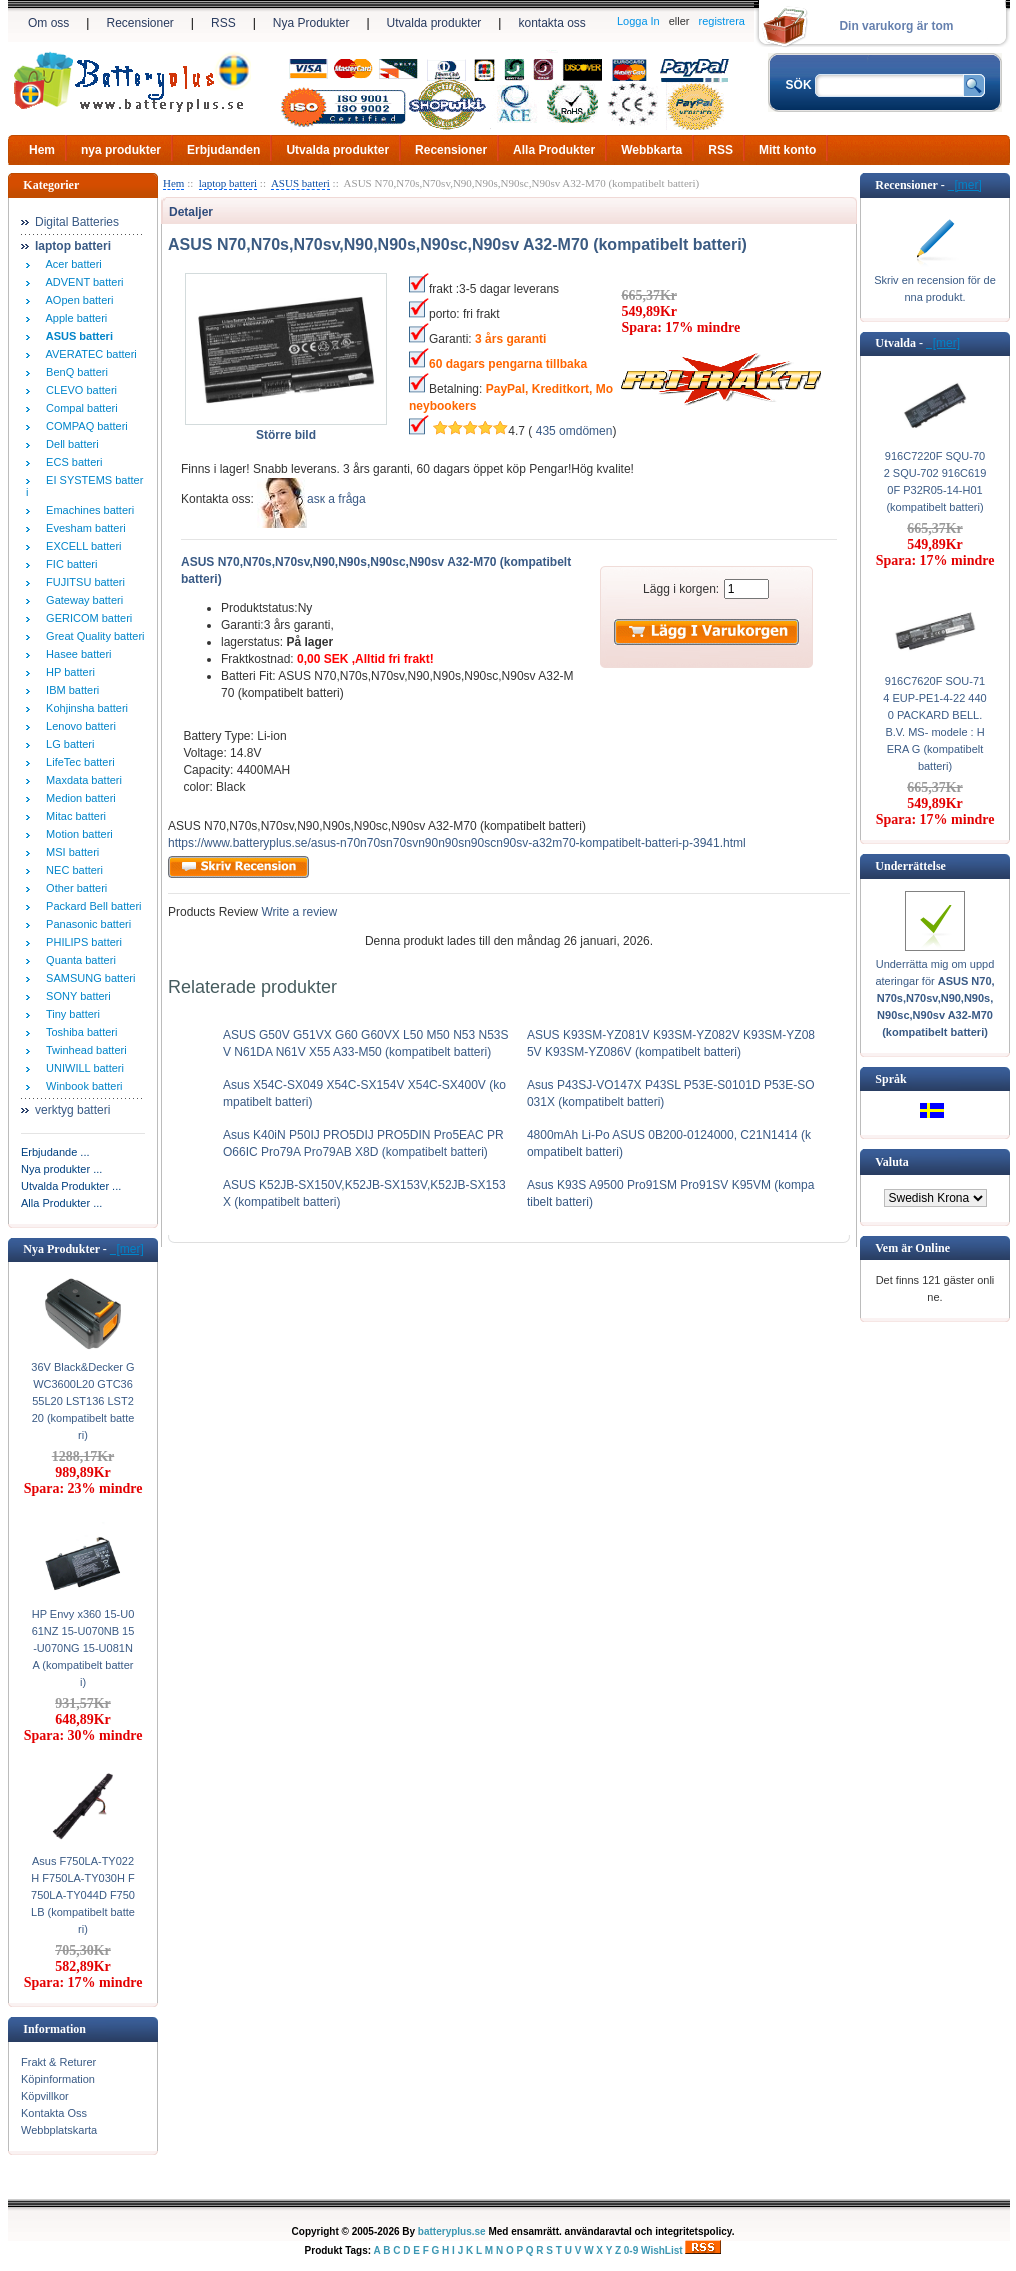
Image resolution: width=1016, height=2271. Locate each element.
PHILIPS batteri (81, 942)
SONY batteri (75, 996)
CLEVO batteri (78, 390)
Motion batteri (76, 834)
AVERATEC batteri (88, 354)
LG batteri (67, 744)
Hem (42, 150)
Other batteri (73, 888)
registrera (722, 21)
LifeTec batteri (77, 762)
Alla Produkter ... (61, 1203)
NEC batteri (71, 870)
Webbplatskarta (59, 2130)
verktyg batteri (72, 1110)
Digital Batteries (77, 222)
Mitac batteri (73, 816)
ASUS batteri (300, 183)
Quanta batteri (78, 960)
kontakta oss (551, 23)
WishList (662, 2250)
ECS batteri (71, 462)
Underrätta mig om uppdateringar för (934, 998)
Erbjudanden (223, 150)
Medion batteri (78, 798)
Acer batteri (71, 264)
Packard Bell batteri (91, 906)
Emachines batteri (87, 510)
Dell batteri (69, 444)
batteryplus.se (452, 2231)
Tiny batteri (70, 1014)
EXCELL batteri (81, 546)
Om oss (48, 23)
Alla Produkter (554, 150)
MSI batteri (69, 852)
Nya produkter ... (61, 1169)
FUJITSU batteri (82, 582)
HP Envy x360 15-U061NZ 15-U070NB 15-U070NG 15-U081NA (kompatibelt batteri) (83, 1648)
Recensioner (139, 23)
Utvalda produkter (434, 23)
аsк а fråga (336, 499)
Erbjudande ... (55, 1152)
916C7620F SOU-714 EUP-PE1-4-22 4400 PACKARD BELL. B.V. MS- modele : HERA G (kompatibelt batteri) (934, 723)
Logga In (638, 21)
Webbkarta (651, 150)
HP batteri (67, 672)
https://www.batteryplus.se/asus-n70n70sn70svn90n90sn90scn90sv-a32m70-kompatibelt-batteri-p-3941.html (457, 843)
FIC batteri (68, 564)
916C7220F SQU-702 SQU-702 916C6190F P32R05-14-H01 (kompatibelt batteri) (935, 481)
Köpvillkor (45, 2096)
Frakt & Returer (58, 2062)
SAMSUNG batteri (87, 978)
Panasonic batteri (85, 924)
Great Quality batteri (92, 636)
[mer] (127, 1249)
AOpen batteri (76, 300)
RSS (223, 23)
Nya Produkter (311, 23)
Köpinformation (58, 2079)
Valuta (892, 1162)
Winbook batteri (81, 1086)
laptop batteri (228, 183)
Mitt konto (787, 150)
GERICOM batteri (86, 618)
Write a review (297, 912)
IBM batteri (69, 690)
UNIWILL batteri (82, 1068)
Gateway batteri (81, 600)
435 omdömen (574, 431)
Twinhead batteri (83, 1050)
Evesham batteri (83, 528)
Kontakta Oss (54, 2113)
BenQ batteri (74, 372)
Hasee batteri (76, 654)
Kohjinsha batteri (84, 708)
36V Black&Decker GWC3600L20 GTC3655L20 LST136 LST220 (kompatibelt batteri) (82, 1401)
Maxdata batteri (81, 780)
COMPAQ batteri (84, 426)
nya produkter (121, 150)
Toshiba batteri (78, 1032)
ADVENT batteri (82, 282)
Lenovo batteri (78, 726)
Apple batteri (73, 318)
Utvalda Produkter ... (71, 1186)
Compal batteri (79, 408)
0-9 (631, 2250)
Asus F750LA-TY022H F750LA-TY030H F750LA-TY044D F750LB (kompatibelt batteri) (83, 1895)
